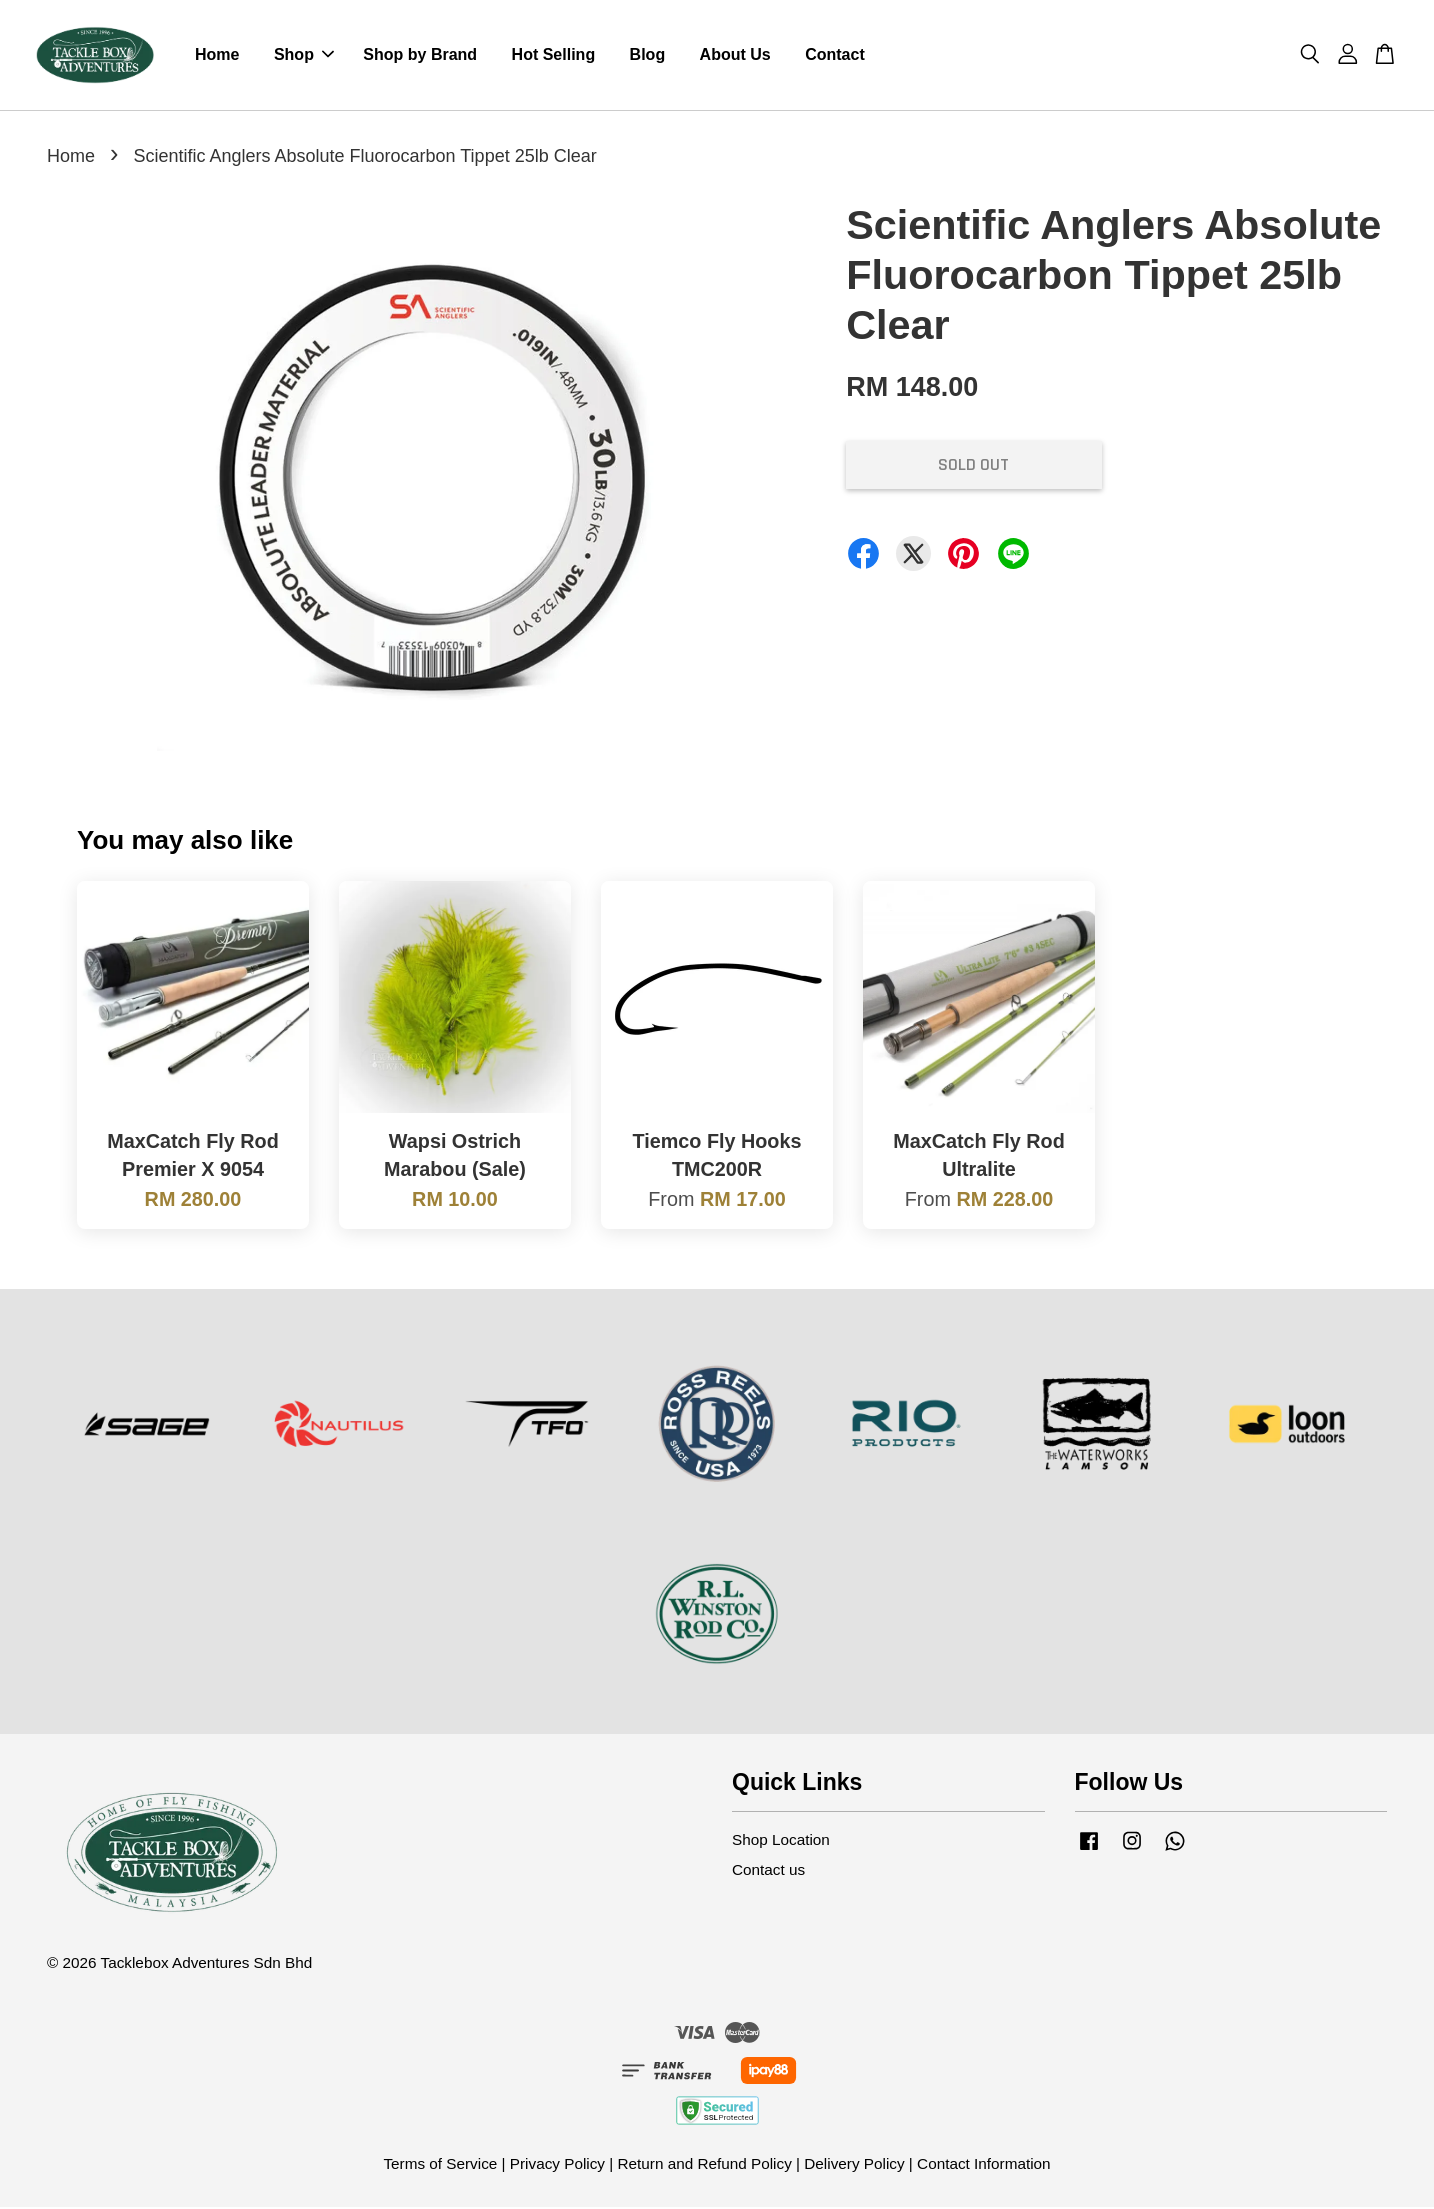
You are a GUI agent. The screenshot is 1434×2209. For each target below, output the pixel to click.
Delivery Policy (854, 2165)
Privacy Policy (557, 2165)
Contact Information (984, 2165)
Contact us (768, 1871)
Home (217, 55)
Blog (648, 55)
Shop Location (781, 1841)
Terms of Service (440, 2165)
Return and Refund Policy (704, 2165)
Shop (304, 55)
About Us (735, 55)
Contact (835, 55)
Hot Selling (554, 55)
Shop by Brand (420, 55)
